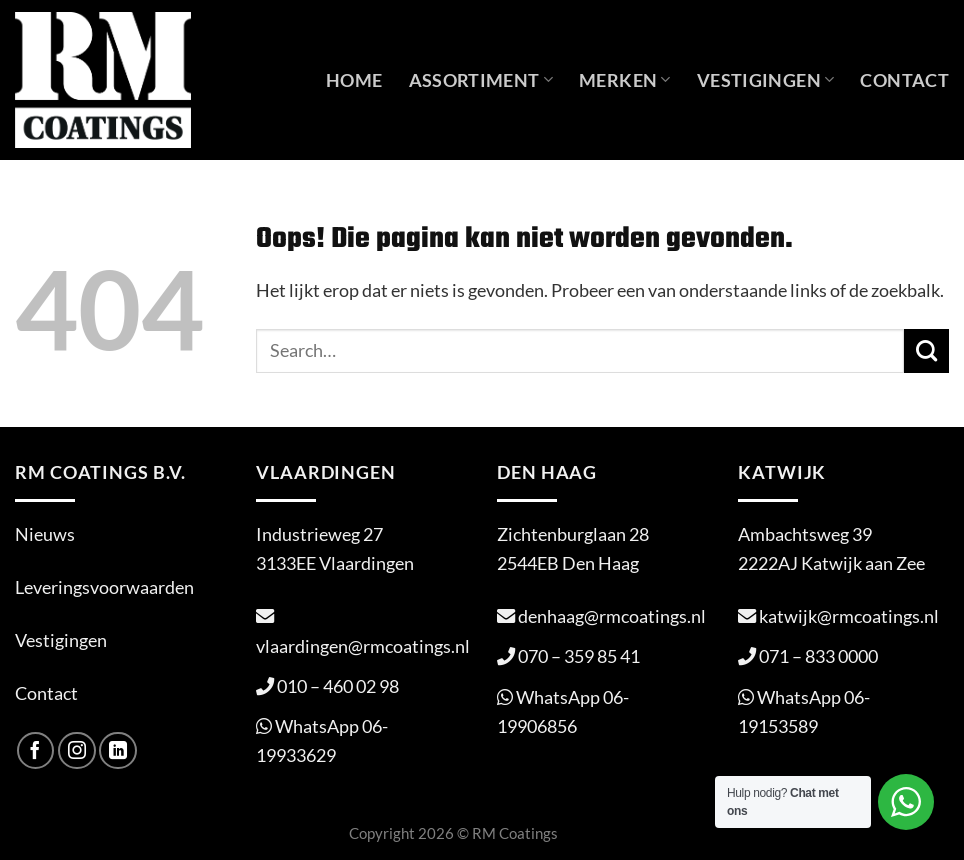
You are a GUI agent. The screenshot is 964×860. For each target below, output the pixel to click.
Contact (904, 80)
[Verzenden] (926, 351)
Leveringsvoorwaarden (104, 587)
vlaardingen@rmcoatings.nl (363, 646)
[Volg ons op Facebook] (36, 751)
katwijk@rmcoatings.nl (849, 616)
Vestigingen (766, 80)
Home (354, 80)
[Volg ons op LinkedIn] (118, 751)
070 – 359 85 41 (579, 656)
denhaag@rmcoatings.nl (612, 616)
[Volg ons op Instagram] (77, 751)
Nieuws (45, 534)
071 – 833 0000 (818, 656)
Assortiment (481, 80)
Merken (625, 80)
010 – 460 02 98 (338, 686)
